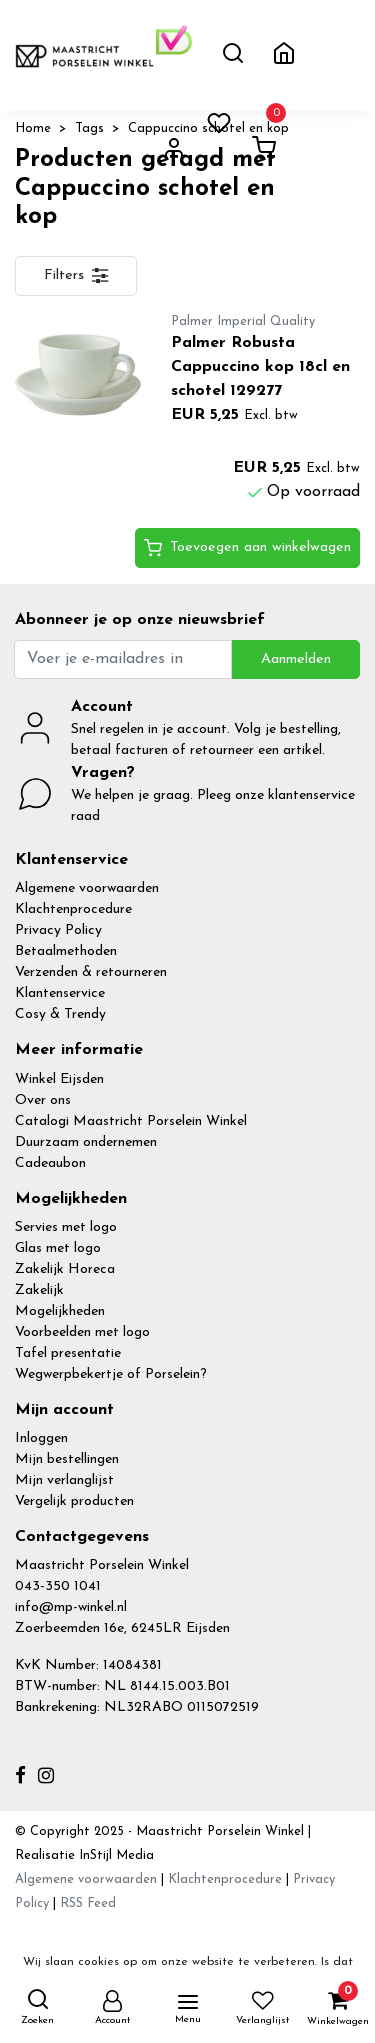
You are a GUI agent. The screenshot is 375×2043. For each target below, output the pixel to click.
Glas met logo (58, 1248)
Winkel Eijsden (59, 1079)
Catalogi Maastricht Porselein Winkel (131, 1121)
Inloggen (41, 1438)
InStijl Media (114, 1855)
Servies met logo (66, 1227)
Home (33, 128)
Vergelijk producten (74, 1501)
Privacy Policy (58, 930)
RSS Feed (88, 1903)
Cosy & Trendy (60, 1014)
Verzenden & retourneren (91, 972)
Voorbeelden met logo (82, 1332)
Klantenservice (60, 993)
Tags (89, 128)
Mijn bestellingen (67, 1459)
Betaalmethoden (66, 951)
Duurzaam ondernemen (86, 1142)
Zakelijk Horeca (65, 1269)
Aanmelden (296, 659)
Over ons (43, 1100)
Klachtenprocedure (73, 909)
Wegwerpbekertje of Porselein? (111, 1374)
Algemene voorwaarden (87, 888)
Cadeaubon (50, 1163)
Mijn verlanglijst (64, 1480)
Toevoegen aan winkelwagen (247, 548)
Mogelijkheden (60, 1311)
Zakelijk (39, 1290)
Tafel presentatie (68, 1353)
